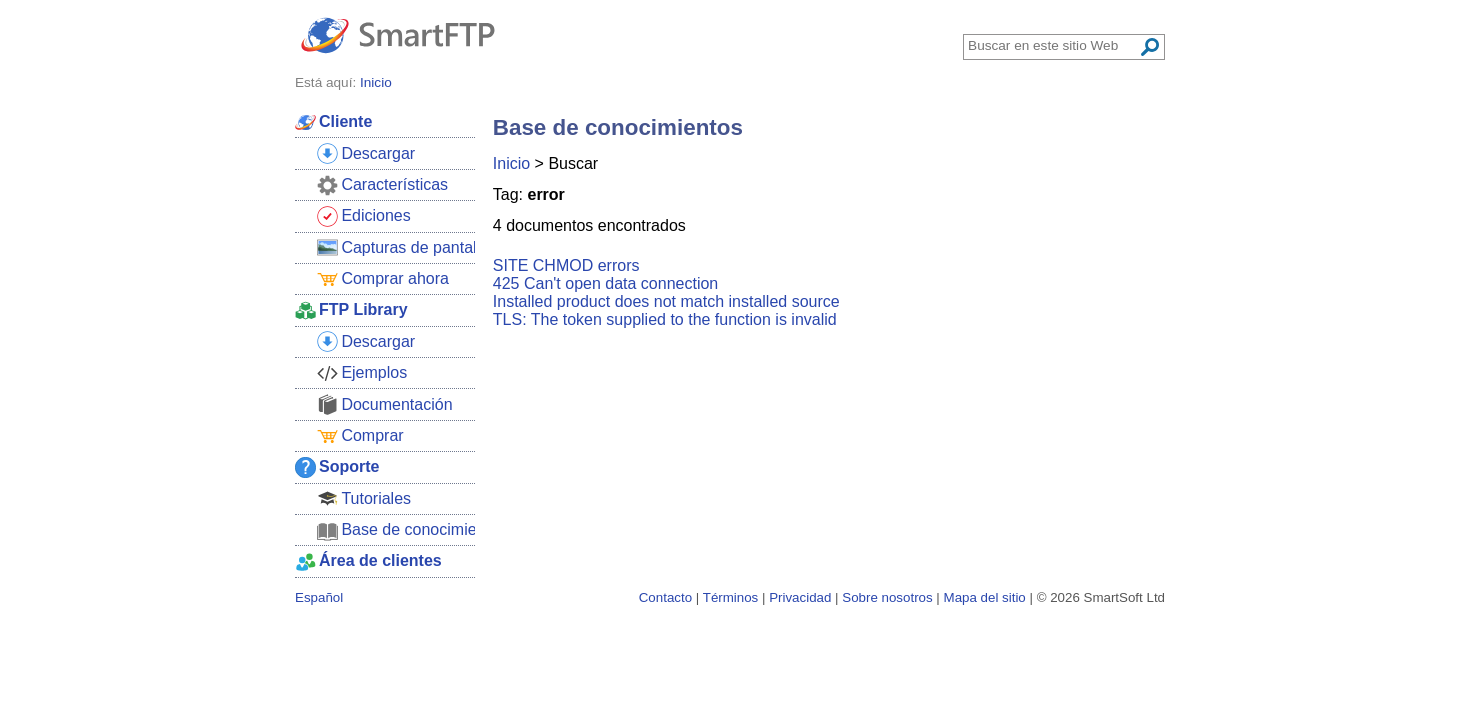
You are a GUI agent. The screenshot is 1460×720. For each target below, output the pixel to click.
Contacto (665, 597)
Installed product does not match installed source (666, 301)
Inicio (511, 163)
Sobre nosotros (887, 597)
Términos (731, 597)
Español (319, 597)
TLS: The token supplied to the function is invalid (665, 319)
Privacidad (800, 597)
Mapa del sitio (985, 597)
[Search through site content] (1053, 45)
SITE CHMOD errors (566, 265)
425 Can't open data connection (605, 283)
